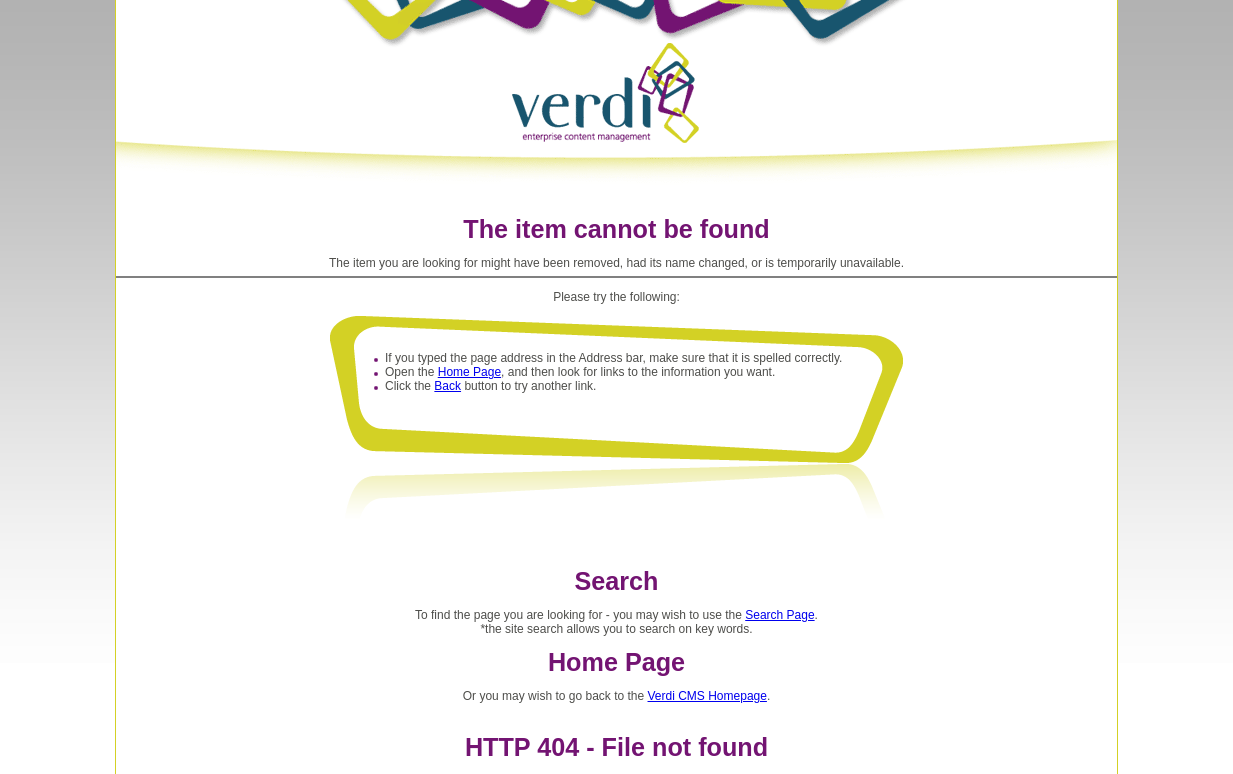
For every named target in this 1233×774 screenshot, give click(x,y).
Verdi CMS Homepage (707, 696)
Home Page (469, 372)
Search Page (779, 615)
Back (447, 386)
